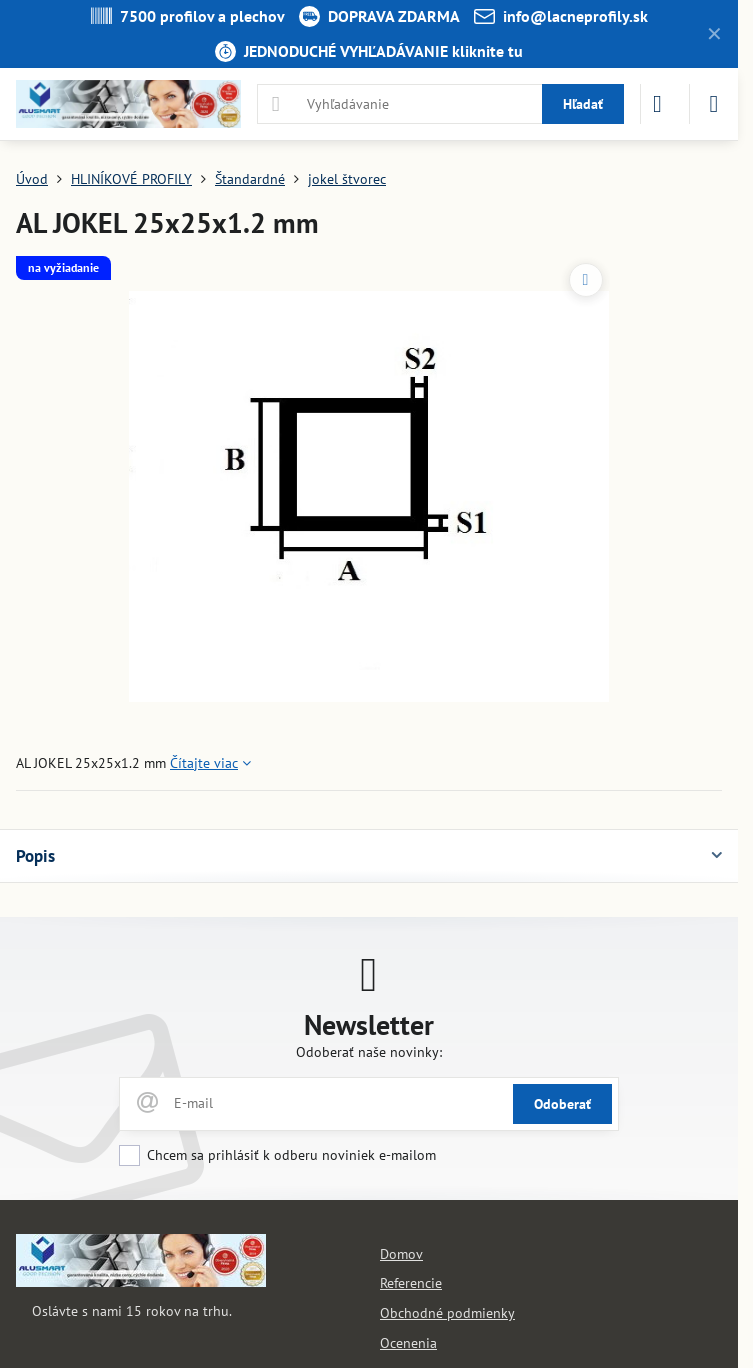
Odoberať (562, 1104)
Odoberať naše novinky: (369, 1052)
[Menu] (714, 104)
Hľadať (583, 104)
